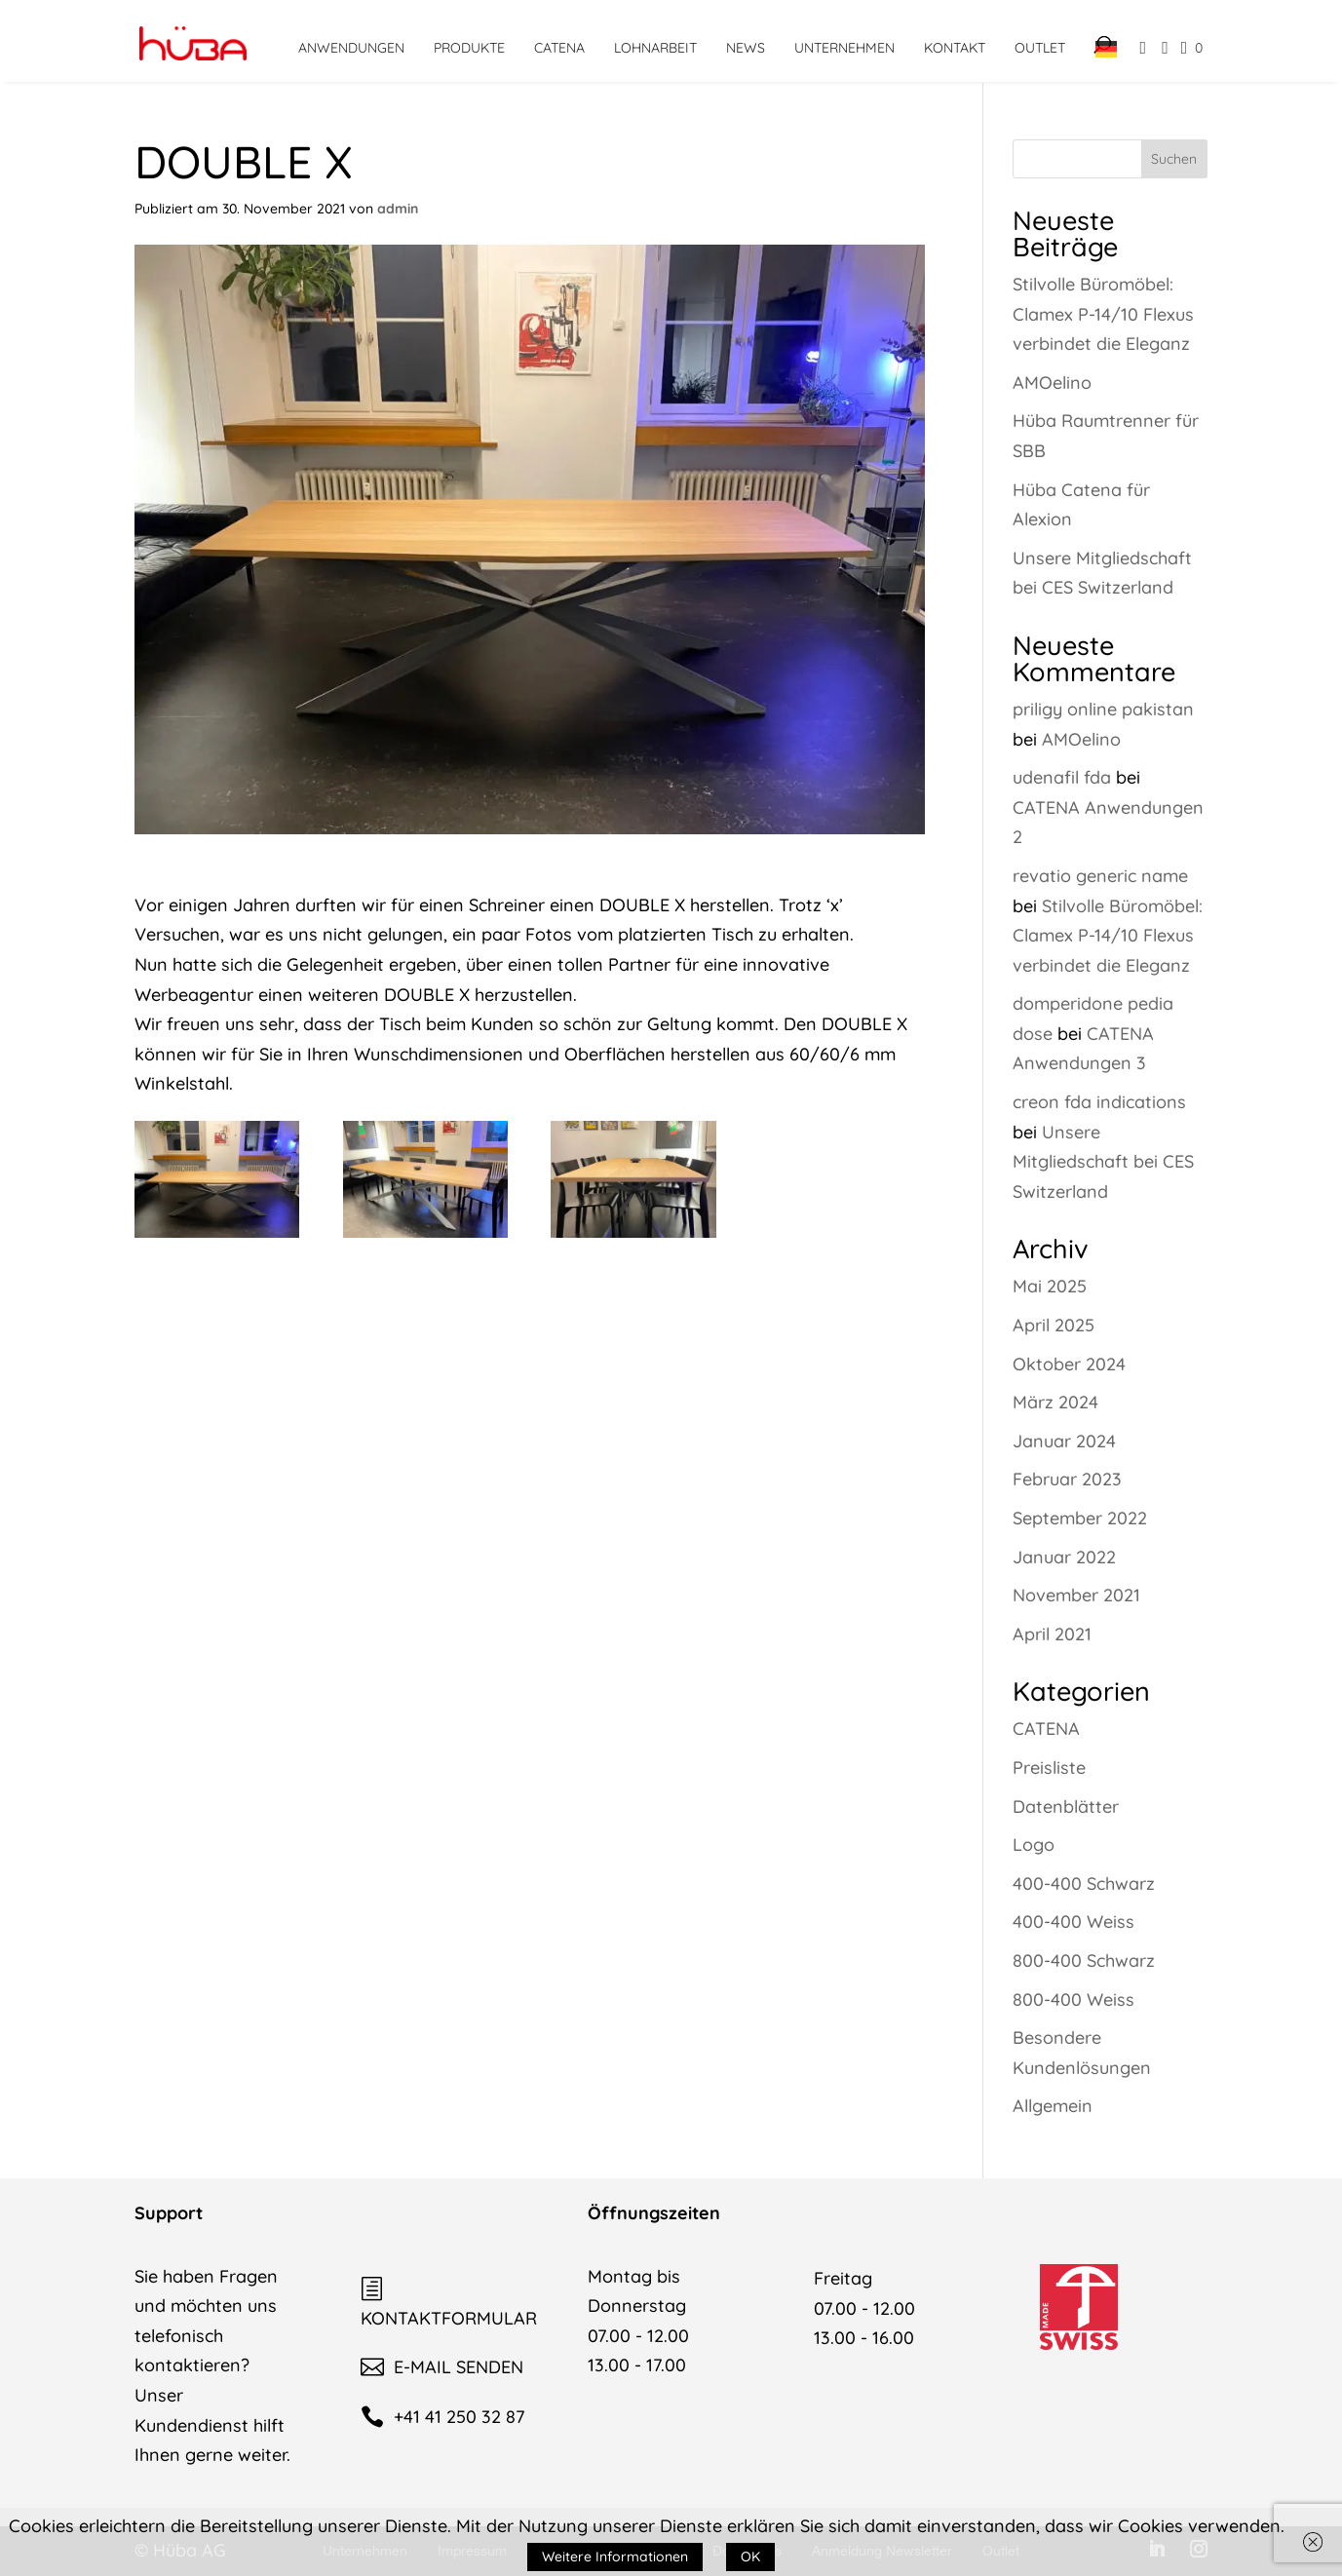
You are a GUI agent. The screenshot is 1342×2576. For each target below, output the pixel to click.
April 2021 (1052, 1634)
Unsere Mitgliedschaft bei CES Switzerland (1103, 1162)
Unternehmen (844, 48)
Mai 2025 (1050, 1286)
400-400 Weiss (1073, 1921)
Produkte (469, 48)
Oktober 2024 (1069, 1364)
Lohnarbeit (655, 48)
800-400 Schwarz (1084, 1960)
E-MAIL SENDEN (442, 2367)
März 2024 (1055, 1402)
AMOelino (1052, 382)
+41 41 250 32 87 (442, 2416)
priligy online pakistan (1103, 709)
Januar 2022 (1064, 1557)
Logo (1033, 1844)
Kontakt (954, 48)
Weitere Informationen (615, 2556)
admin (397, 208)
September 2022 (1080, 1518)
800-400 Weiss (1073, 1999)
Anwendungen (351, 48)
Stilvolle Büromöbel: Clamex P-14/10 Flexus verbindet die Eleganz (1103, 314)
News (745, 48)
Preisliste (1049, 1767)
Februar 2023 (1067, 1479)
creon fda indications (1099, 1102)
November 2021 (1076, 1595)
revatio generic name (1100, 876)
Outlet (1040, 48)
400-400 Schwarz (1084, 1883)
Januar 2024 (1064, 1441)
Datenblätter (1066, 1806)
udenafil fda (1062, 777)
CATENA (559, 48)
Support (168, 2213)
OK (750, 2556)
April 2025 (1053, 1325)
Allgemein (1053, 2106)
